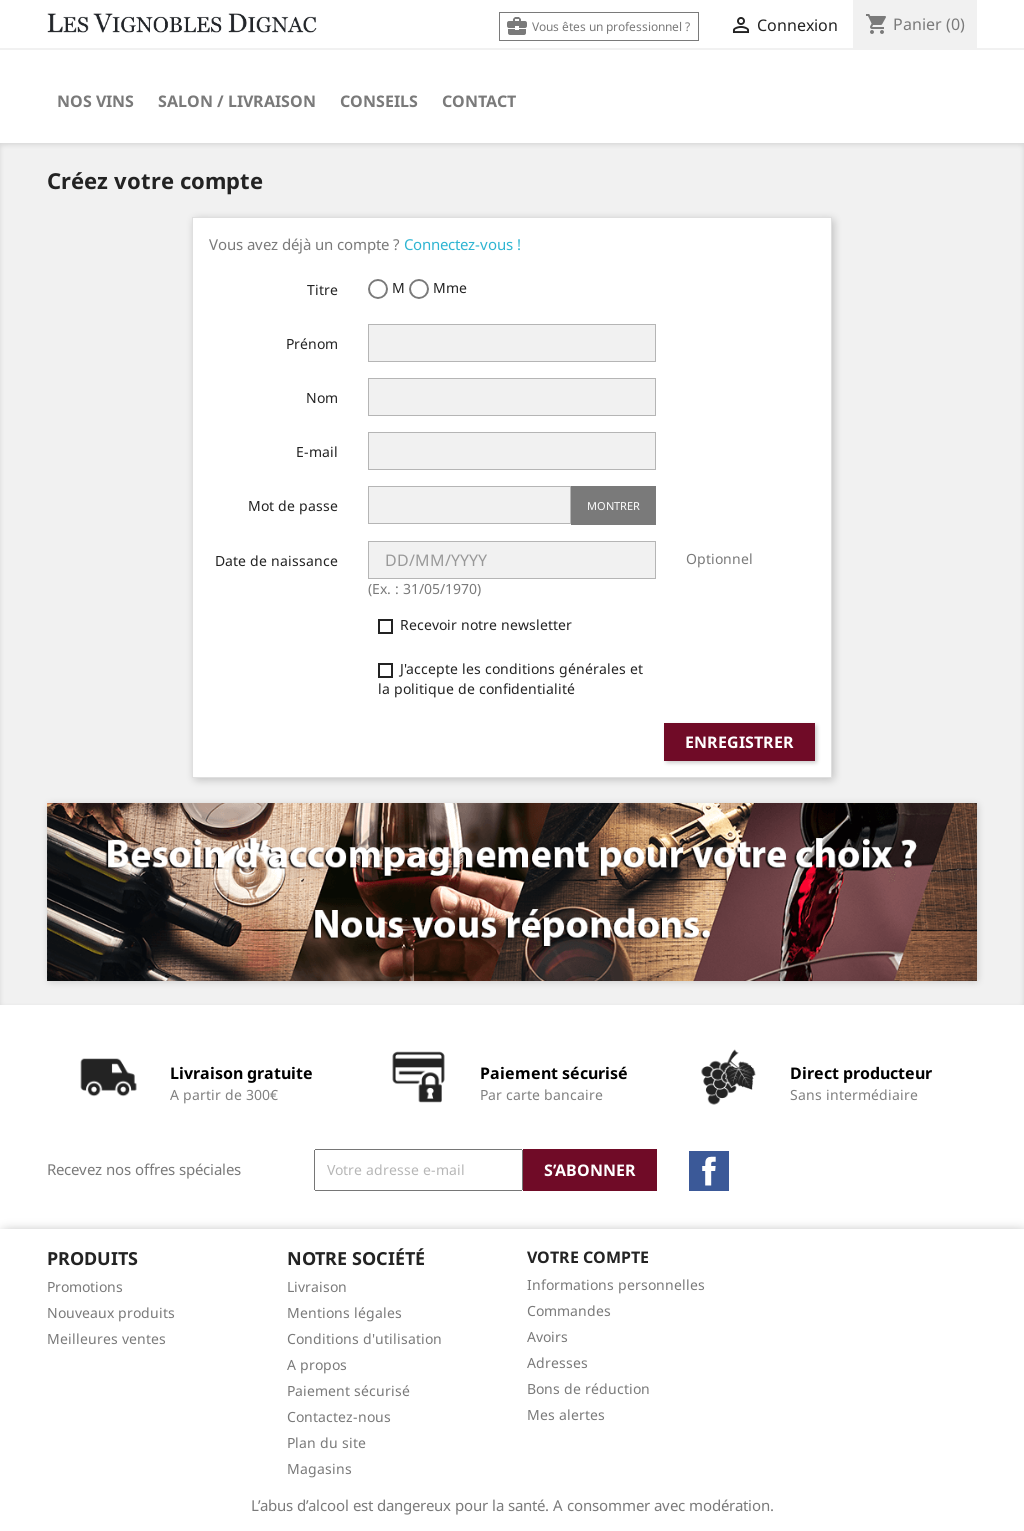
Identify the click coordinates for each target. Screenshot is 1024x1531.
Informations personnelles (616, 1284)
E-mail (317, 451)
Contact (479, 101)
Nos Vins (95, 101)
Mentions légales (344, 1312)
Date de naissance (276, 560)
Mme (438, 288)
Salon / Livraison (237, 101)
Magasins (319, 1468)
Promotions (85, 1286)
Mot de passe (293, 505)
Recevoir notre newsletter (475, 624)
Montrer (613, 505)
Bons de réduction (588, 1388)
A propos (317, 1364)
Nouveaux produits (111, 1312)
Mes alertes (566, 1414)
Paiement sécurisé (348, 1390)
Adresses (557, 1362)
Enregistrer (739, 742)
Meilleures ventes (106, 1338)
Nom (322, 397)
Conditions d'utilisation (364, 1338)
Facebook (709, 1171)
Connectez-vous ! (462, 244)
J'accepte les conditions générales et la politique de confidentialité (510, 678)
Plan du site (326, 1442)
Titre (322, 289)
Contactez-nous (339, 1416)
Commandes (569, 1310)
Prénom (312, 343)
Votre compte (588, 1257)
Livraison (317, 1286)
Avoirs (547, 1336)
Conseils (379, 101)
